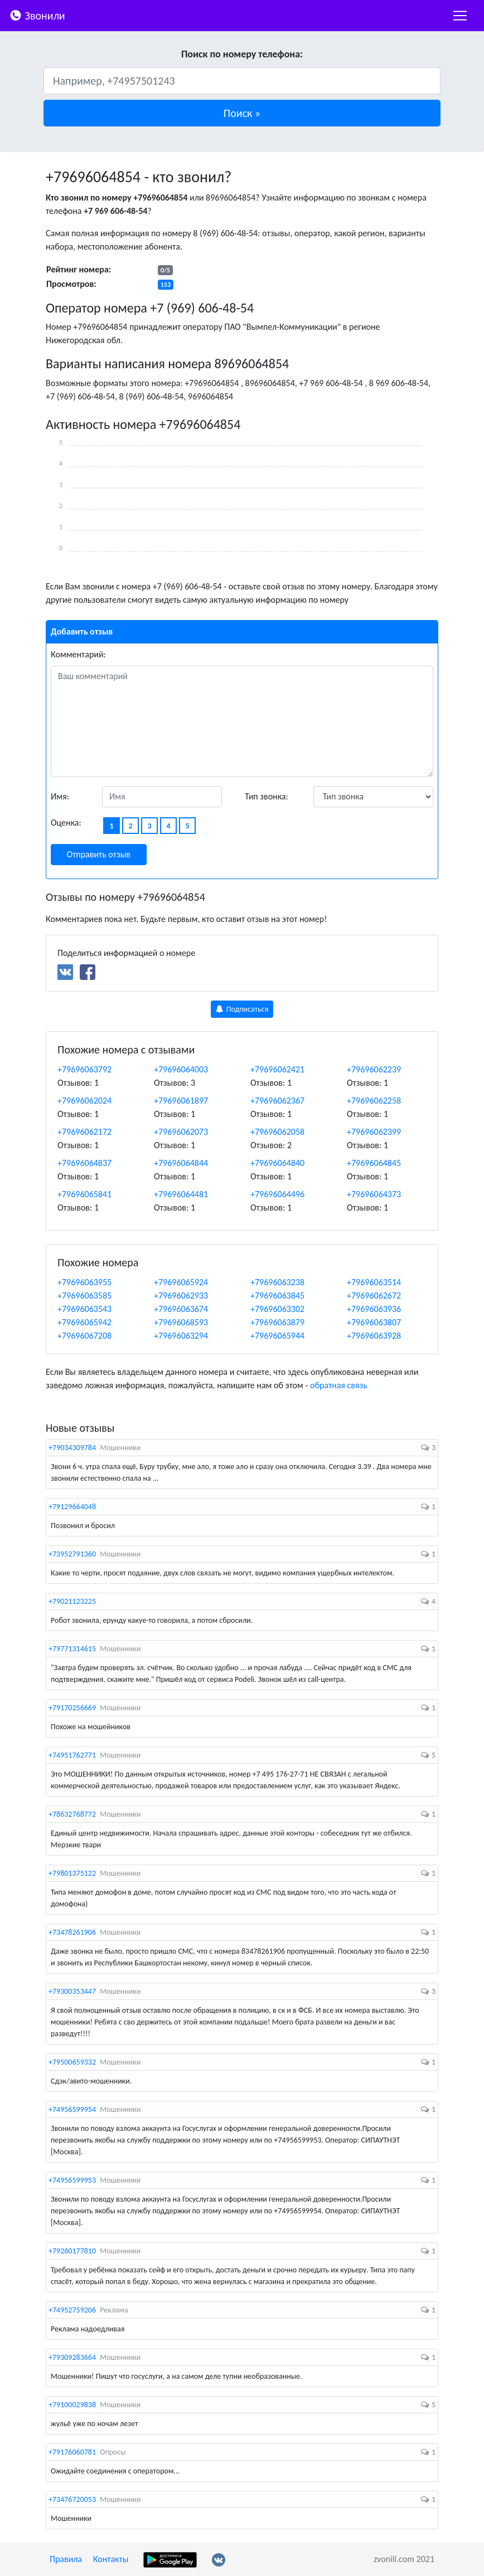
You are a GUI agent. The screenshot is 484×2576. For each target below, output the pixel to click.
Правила (66, 2559)
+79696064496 (277, 1194)
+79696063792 (84, 1069)
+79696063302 (277, 1309)
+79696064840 (277, 1163)
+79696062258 (374, 1100)
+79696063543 (84, 1309)
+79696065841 (84, 1194)
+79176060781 (72, 2452)
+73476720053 (72, 2499)
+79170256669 (72, 1708)
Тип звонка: (266, 796)
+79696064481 (181, 1194)
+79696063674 (181, 1309)
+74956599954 (72, 2109)
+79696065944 (277, 1335)
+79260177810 (72, 2251)
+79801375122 (72, 1873)
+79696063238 (277, 1282)
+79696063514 (374, 1282)
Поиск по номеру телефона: (242, 54)
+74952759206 (72, 2310)
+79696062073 (181, 1131)
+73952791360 (72, 1554)
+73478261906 (72, 1932)
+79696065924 (181, 1282)
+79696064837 (84, 1163)
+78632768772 (72, 1814)
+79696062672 (374, 1295)
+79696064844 (181, 1163)
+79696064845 (374, 1163)
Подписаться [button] (242, 1009)
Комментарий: (78, 654)
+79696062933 (181, 1295)
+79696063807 (374, 1322)
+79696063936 (374, 1309)
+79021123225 (72, 1601)
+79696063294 (181, 1335)
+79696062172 (84, 1131)
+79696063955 (84, 1282)
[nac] (460, 15)
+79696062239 (374, 1069)
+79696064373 (374, 1194)
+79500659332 (72, 2062)
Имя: (60, 796)
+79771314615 (72, 1648)
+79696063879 (277, 1322)
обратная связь (338, 1385)
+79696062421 (277, 1069)
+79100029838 (72, 2404)
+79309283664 (72, 2357)
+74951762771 (72, 1755)
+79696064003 (181, 1069)
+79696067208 (84, 1335)
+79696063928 (374, 1335)
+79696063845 (277, 1295)
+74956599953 (72, 2180)
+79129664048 (72, 1506)
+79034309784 (72, 1447)
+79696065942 (84, 1322)
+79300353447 (72, 1991)
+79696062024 (84, 1100)
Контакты (111, 2559)
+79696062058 (277, 1131)
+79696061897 (181, 1100)
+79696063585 (84, 1295)
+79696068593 (181, 1322)
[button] (242, 113)
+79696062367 (277, 1100)
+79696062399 (374, 1131)
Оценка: (66, 822)
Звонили (37, 14)
